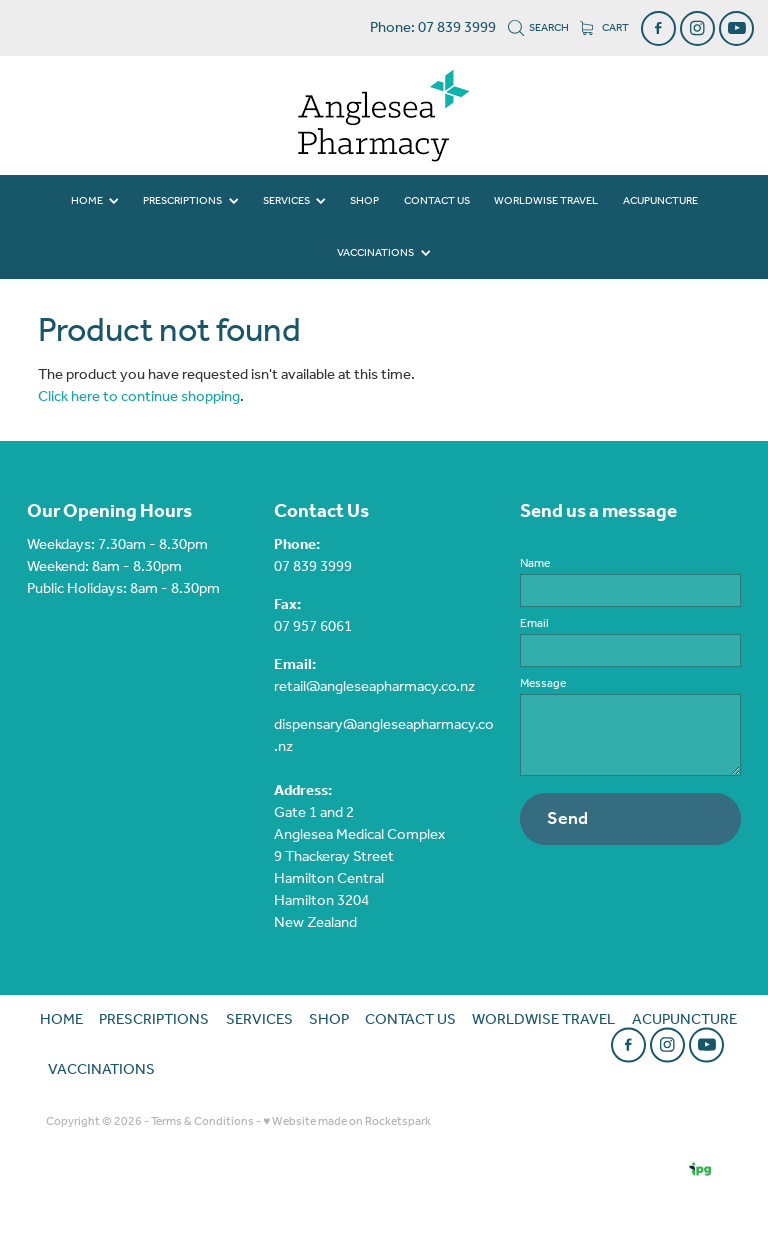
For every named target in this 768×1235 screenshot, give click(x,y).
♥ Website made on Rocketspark (347, 1121)
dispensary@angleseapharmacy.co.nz (384, 736)
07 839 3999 (313, 567)
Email (534, 624)
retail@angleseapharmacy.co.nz (374, 687)
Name (535, 564)
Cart (604, 28)
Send (567, 819)
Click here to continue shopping (139, 397)
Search (539, 28)
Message (543, 684)
